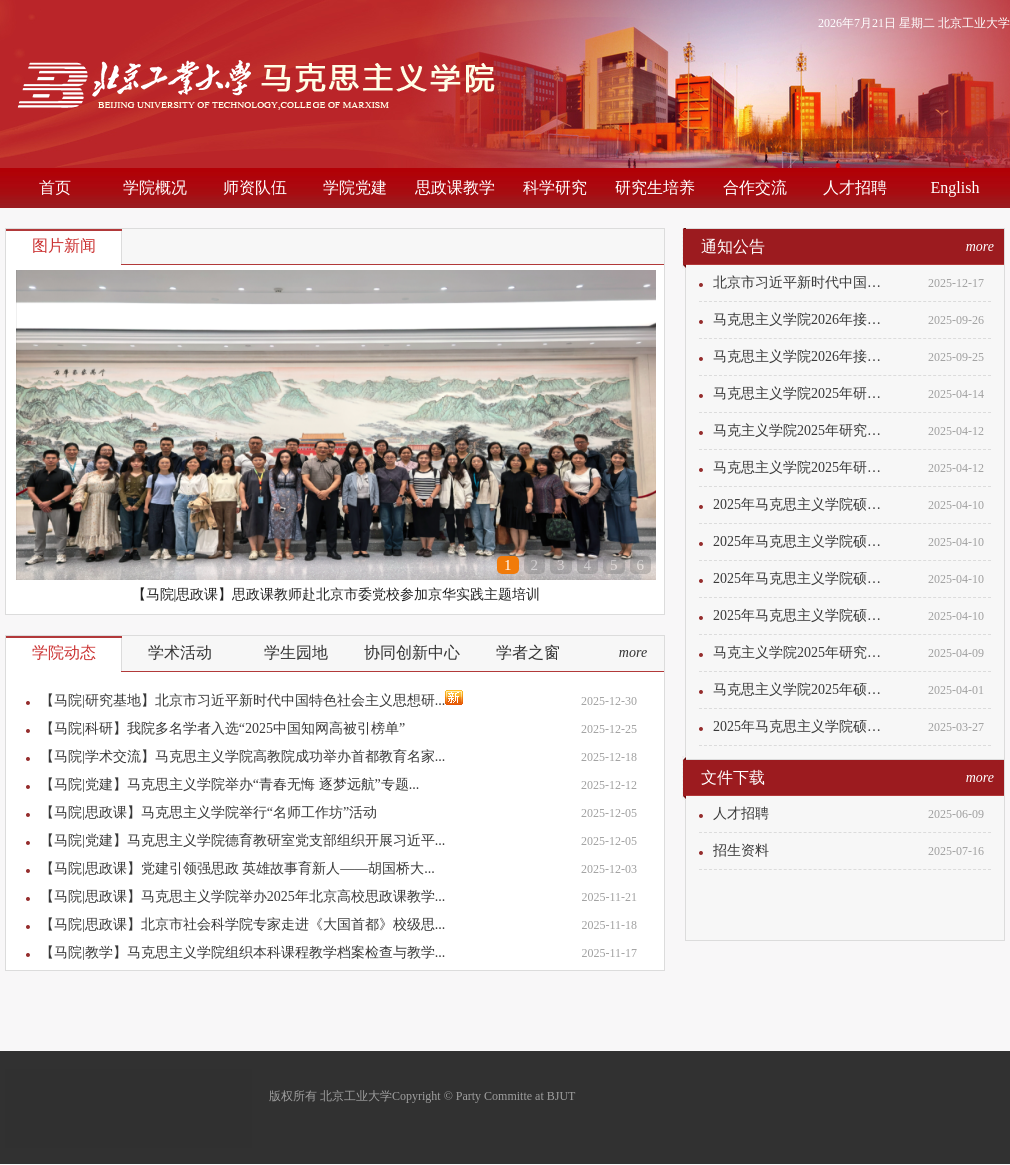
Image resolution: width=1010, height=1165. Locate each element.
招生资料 (741, 850)
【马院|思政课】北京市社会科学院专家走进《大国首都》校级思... (242, 924)
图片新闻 (64, 245)
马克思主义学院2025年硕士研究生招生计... (803, 689)
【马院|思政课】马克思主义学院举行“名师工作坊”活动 (208, 812)
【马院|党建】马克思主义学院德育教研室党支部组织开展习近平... (242, 840)
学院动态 (64, 652)
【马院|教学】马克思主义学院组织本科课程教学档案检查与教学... (242, 952)
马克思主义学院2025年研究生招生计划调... (803, 393)
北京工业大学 (974, 23)
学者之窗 (528, 652)
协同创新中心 (412, 652)
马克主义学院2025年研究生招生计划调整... (803, 430)
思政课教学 (455, 187)
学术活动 (180, 652)
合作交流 (755, 187)
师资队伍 (255, 187)
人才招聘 (855, 187)
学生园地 (296, 652)
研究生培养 (655, 187)
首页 (55, 187)
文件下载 (733, 777)
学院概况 (155, 187)
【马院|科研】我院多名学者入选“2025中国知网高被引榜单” (222, 728)
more (633, 652)
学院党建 (355, 187)
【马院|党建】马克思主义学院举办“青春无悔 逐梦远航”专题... (229, 784)
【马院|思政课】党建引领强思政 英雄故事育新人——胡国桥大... (237, 868)
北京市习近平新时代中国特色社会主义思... (803, 282)
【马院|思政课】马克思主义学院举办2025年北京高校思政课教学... (242, 896)
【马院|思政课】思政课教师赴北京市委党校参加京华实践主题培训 (336, 594)
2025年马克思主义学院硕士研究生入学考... (803, 504)
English (955, 187)
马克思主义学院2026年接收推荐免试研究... (803, 319)
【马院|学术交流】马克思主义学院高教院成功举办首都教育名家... (242, 756)
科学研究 (555, 187)
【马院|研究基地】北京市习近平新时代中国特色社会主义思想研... (251, 699)
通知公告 (733, 246)
